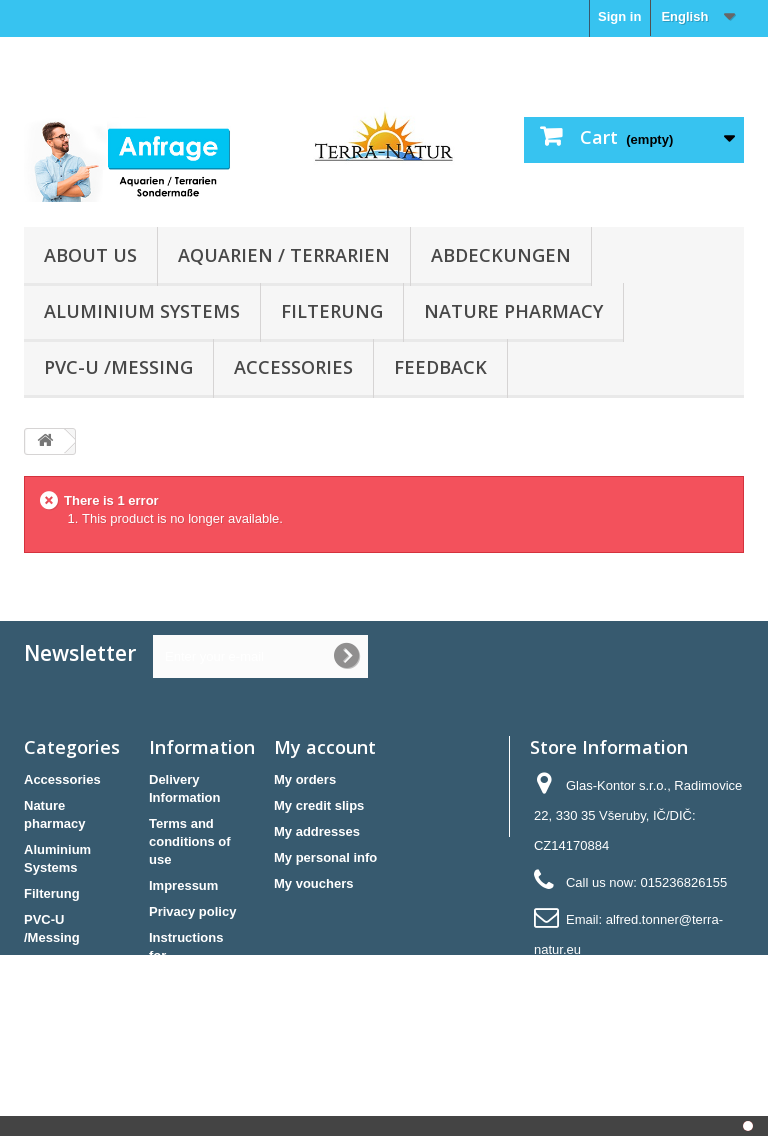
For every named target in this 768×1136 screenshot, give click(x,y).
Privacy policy (192, 911)
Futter (42, 963)
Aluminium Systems (142, 311)
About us (90, 255)
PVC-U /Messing (118, 367)
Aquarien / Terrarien (284, 255)
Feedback (440, 367)
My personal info (325, 857)
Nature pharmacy (513, 311)
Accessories (293, 367)
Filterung (332, 311)
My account (325, 747)
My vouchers (313, 883)
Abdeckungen (501, 255)
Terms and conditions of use (190, 841)
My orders (305, 779)
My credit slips (319, 805)
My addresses (317, 831)
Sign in (619, 16)
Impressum (183, 885)
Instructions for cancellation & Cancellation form (193, 973)
